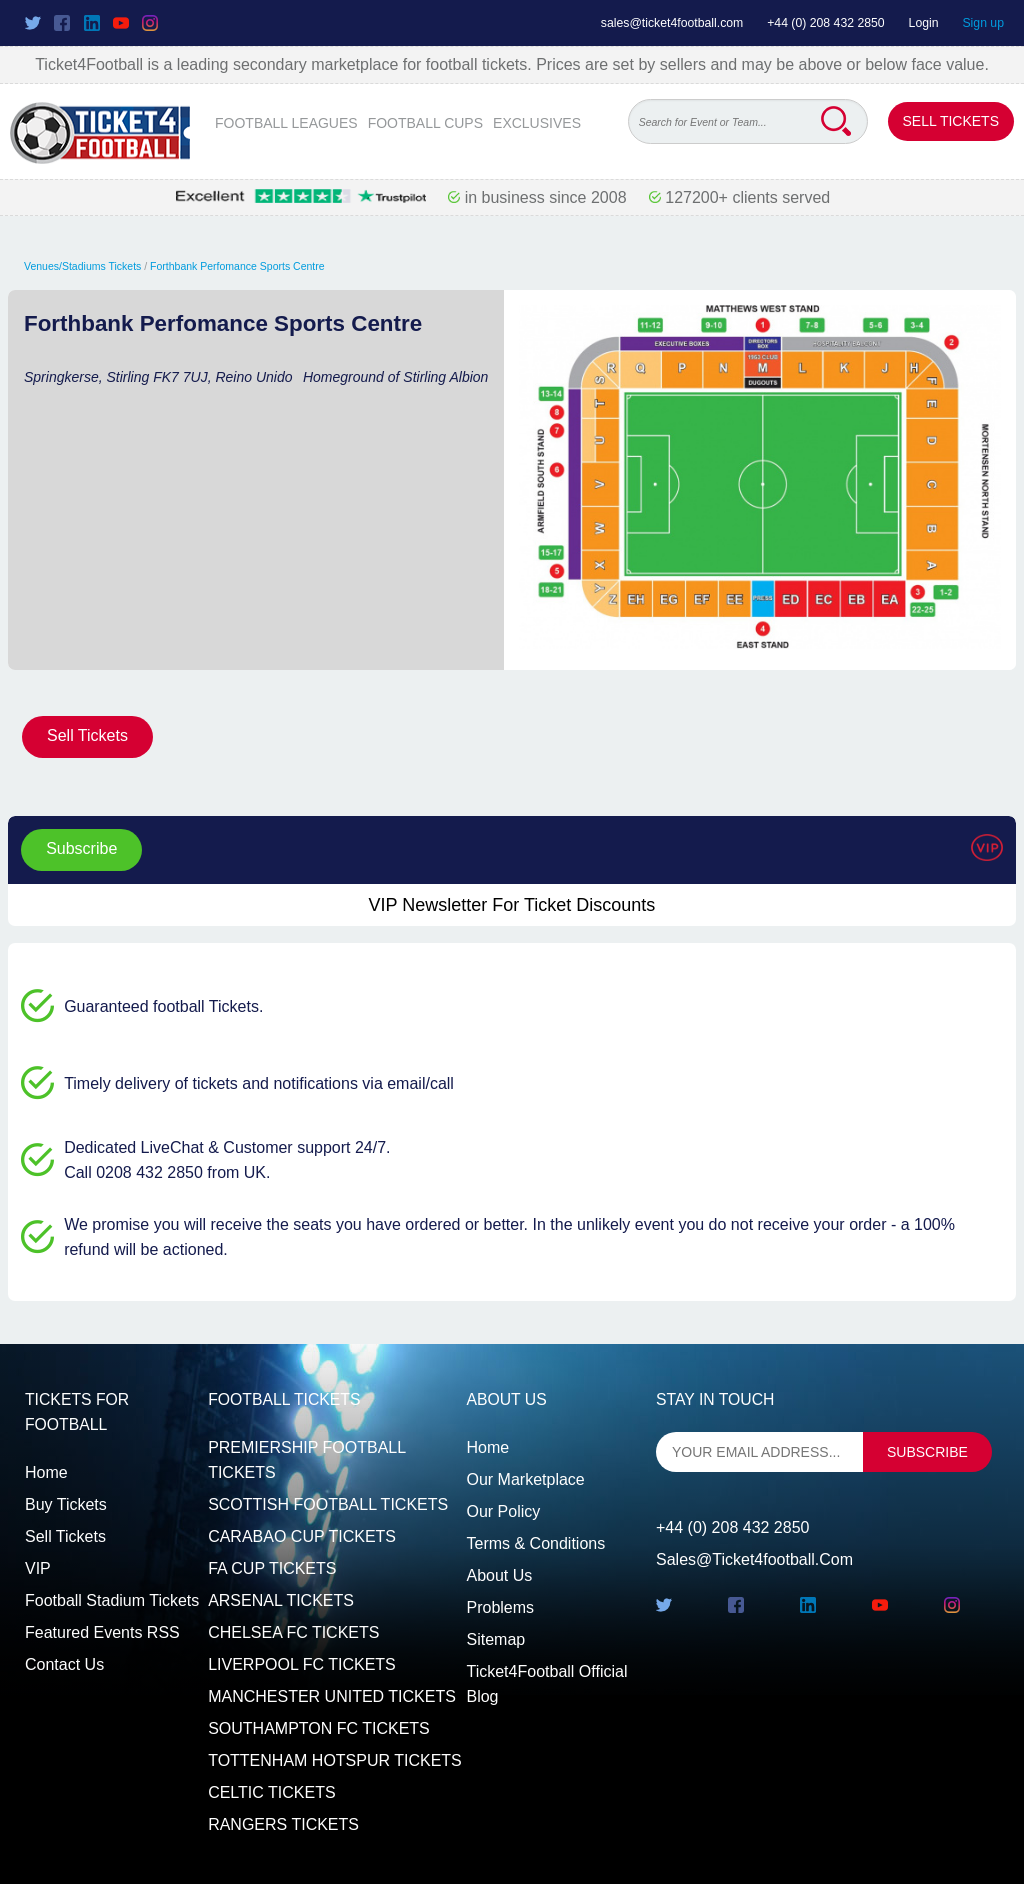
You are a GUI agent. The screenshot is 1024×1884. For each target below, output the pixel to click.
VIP (38, 1568)
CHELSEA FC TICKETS (293, 1632)
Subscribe (81, 848)
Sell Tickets (951, 121)
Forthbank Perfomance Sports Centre (237, 266)
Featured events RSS (102, 1632)
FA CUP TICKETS (272, 1568)
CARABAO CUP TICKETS (302, 1536)
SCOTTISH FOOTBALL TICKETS (328, 1504)
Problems (500, 1607)
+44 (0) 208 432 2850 (826, 23)
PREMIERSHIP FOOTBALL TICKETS (306, 1460)
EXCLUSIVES (537, 123)
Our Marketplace (525, 1479)
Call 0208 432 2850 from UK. (167, 1172)
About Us (499, 1575)
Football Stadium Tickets (112, 1600)
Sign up (983, 23)
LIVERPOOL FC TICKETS (302, 1664)
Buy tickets (66, 1504)
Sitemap (495, 1639)
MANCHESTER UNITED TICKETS (332, 1696)
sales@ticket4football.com (672, 23)
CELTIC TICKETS (271, 1792)
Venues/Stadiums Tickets (82, 266)
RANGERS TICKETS (283, 1824)
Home (46, 1472)
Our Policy (503, 1511)
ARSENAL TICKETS (281, 1600)
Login (924, 23)
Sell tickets (65, 1536)
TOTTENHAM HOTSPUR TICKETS (335, 1760)
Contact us (64, 1664)
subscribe (927, 1452)
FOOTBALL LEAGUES (286, 123)
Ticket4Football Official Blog (546, 1684)
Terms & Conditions (535, 1543)
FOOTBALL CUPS (425, 123)
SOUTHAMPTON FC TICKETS (319, 1728)
